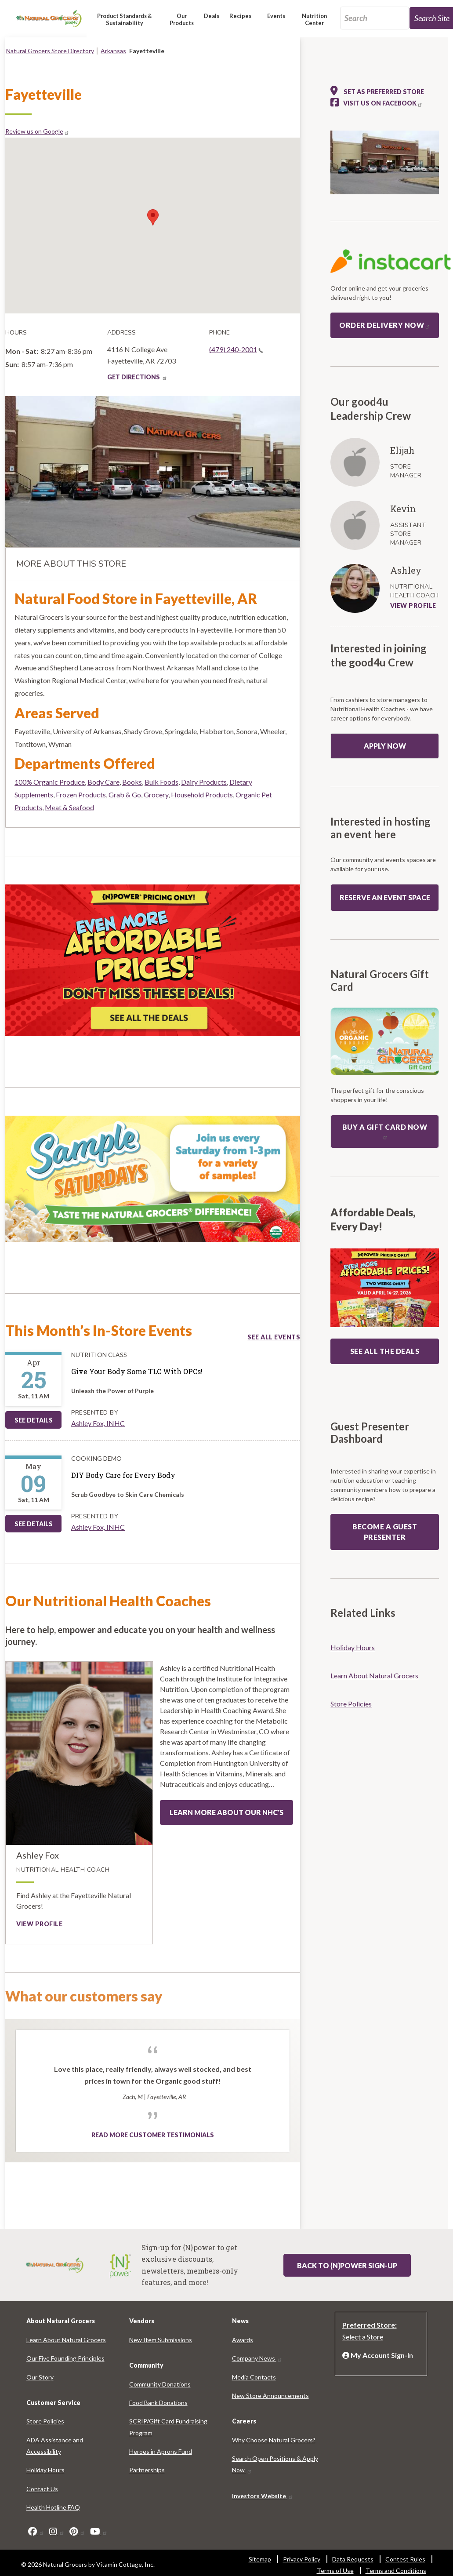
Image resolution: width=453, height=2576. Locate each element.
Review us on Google (37, 131)
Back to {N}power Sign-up (347, 2265)
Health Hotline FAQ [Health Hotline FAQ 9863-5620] (53, 2507)
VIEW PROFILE (413, 605)
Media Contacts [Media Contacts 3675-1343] (254, 2377)
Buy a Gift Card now (385, 1131)
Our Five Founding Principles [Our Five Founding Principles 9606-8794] (65, 2358)
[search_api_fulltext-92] (374, 18)
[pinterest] (77, 2531)
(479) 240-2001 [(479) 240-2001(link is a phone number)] (236, 349)
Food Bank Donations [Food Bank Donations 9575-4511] (158, 2402)
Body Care (103, 782)
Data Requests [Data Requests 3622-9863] (352, 2559)
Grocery (156, 794)
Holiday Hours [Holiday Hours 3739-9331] (45, 2470)
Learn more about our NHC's (226, 1812)
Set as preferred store (377, 90)
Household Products (202, 794)
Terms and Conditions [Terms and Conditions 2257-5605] (396, 2570)
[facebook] (36, 2531)
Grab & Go (125, 794)
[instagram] (56, 2531)
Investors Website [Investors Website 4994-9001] (263, 2496)
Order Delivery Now (384, 325)
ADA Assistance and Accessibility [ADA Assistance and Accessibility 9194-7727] (54, 2445)
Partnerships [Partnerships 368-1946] (147, 2470)
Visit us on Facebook (383, 103)
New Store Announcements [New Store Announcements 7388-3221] (270, 2395)
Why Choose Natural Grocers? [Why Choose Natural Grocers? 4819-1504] (273, 2440)
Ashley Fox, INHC (98, 1423)
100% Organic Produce (49, 782)
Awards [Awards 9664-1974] (242, 2339)
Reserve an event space (385, 897)
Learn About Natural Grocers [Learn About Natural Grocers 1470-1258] (374, 1675)
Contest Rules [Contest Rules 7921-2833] (405, 2559)
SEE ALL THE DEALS (385, 1351)
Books (132, 782)
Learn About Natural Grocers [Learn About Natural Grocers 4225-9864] (66, 2339)
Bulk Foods (161, 782)
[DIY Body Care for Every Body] (127, 1475)
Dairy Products (204, 782)
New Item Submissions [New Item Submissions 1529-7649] (160, 2339)
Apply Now (385, 746)
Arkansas (113, 51)
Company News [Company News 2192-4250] (257, 2358)
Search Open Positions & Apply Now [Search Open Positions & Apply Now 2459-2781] (275, 2464)
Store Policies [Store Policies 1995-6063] (351, 1703)
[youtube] (98, 2531)
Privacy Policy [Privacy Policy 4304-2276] (301, 2559)
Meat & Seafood (69, 807)
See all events (273, 1337)
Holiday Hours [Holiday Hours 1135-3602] (352, 1647)
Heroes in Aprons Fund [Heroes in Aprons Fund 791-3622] (160, 2451)
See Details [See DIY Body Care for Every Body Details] (33, 1524)
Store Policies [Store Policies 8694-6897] (45, 2421)
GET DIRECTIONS (137, 377)
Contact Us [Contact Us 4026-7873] (42, 2488)
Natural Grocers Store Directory (50, 51)
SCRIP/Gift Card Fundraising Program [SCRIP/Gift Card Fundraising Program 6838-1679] (168, 2426)
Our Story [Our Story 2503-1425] (40, 2377)
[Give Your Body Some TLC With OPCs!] (137, 1371)
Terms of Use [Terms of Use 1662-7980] (335, 2570)
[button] (125, 23)
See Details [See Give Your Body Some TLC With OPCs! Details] (33, 1420)
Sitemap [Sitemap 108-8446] (260, 2559)
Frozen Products (81, 794)
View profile (39, 1924)
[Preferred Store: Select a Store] (381, 2329)
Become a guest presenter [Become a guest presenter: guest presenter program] (384, 1531)
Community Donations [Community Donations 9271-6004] (160, 2384)
